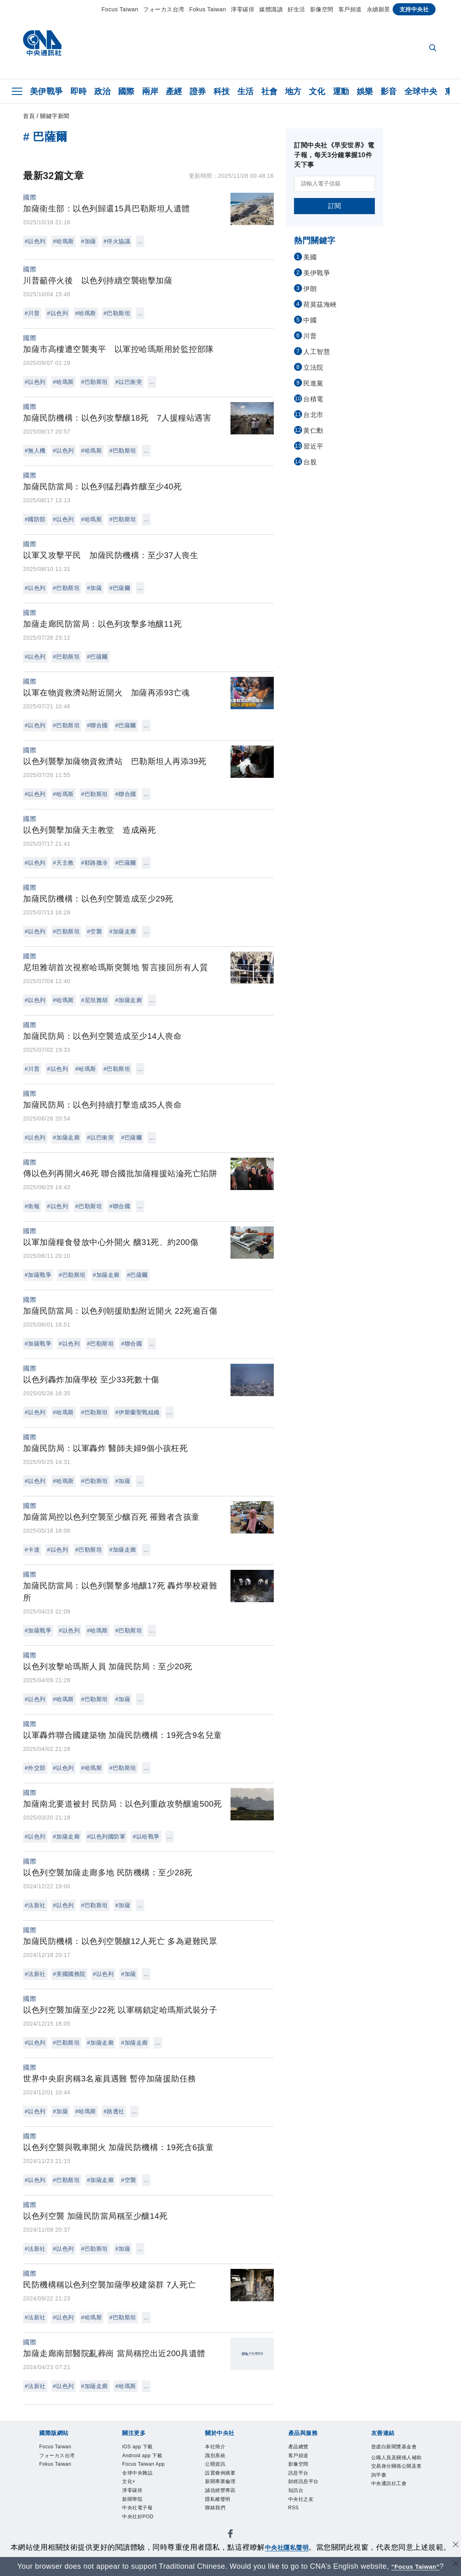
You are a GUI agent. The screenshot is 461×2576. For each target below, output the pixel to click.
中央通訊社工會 (389, 2483)
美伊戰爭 (46, 91)
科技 (222, 91)
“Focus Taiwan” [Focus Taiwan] (415, 2566)
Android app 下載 (142, 2455)
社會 (269, 91)
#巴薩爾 (119, 588)
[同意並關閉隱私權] (454, 2546)
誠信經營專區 (220, 2490)
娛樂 (365, 91)
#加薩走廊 (122, 931)
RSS (293, 2508)
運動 (341, 91)
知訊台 (296, 2490)
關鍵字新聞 (55, 116)
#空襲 (94, 931)
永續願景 (378, 9)
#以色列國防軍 (106, 1836)
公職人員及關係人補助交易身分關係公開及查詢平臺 (396, 2466)
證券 (198, 91)
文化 (317, 91)
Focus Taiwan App (143, 2464)
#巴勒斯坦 (117, 313)
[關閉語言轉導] (454, 2565)
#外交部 (35, 1768)
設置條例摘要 (220, 2473)
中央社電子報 (137, 2508)
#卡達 (32, 1549)
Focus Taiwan (120, 9)
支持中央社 (414, 9)
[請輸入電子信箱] (334, 184)
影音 (389, 91)
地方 (293, 91)
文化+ (128, 2481)
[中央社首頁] (42, 45)
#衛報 (32, 1206)
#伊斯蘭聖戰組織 (137, 1412)
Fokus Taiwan (207, 9)
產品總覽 (298, 2447)
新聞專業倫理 (220, 2481)
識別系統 (215, 2455)
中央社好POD (138, 2516)
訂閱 (334, 205)
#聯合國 (97, 725)
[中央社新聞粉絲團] (230, 2535)
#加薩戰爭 (38, 1275)
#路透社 (114, 2111)
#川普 (32, 313)
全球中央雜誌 (137, 2473)
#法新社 (35, 1905)
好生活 (296, 9)
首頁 (29, 116)
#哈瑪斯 (63, 241)
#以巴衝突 (128, 382)
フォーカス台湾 (163, 9)
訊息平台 (298, 2473)
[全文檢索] (433, 48)
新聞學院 (132, 2499)
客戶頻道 (350, 9)
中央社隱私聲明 (286, 2547)
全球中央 (421, 91)
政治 (102, 91)
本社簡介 (215, 2447)
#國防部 (35, 519)
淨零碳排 (242, 9)
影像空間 (322, 9)
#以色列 (35, 241)
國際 (126, 91)
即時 (78, 91)
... (140, 241)
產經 (174, 91)
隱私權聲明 (217, 2499)
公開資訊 (215, 2464)
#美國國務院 (69, 1974)
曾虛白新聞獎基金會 (394, 2447)
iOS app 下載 (137, 2447)
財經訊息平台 (303, 2481)
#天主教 (63, 862)
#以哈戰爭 (146, 1836)
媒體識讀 (271, 9)
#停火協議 (117, 241)
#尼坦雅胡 (94, 1000)
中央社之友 (301, 2499)
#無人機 (35, 450)
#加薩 (88, 241)
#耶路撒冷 (94, 862)
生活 (245, 91)
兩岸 (150, 91)
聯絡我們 (215, 2508)
